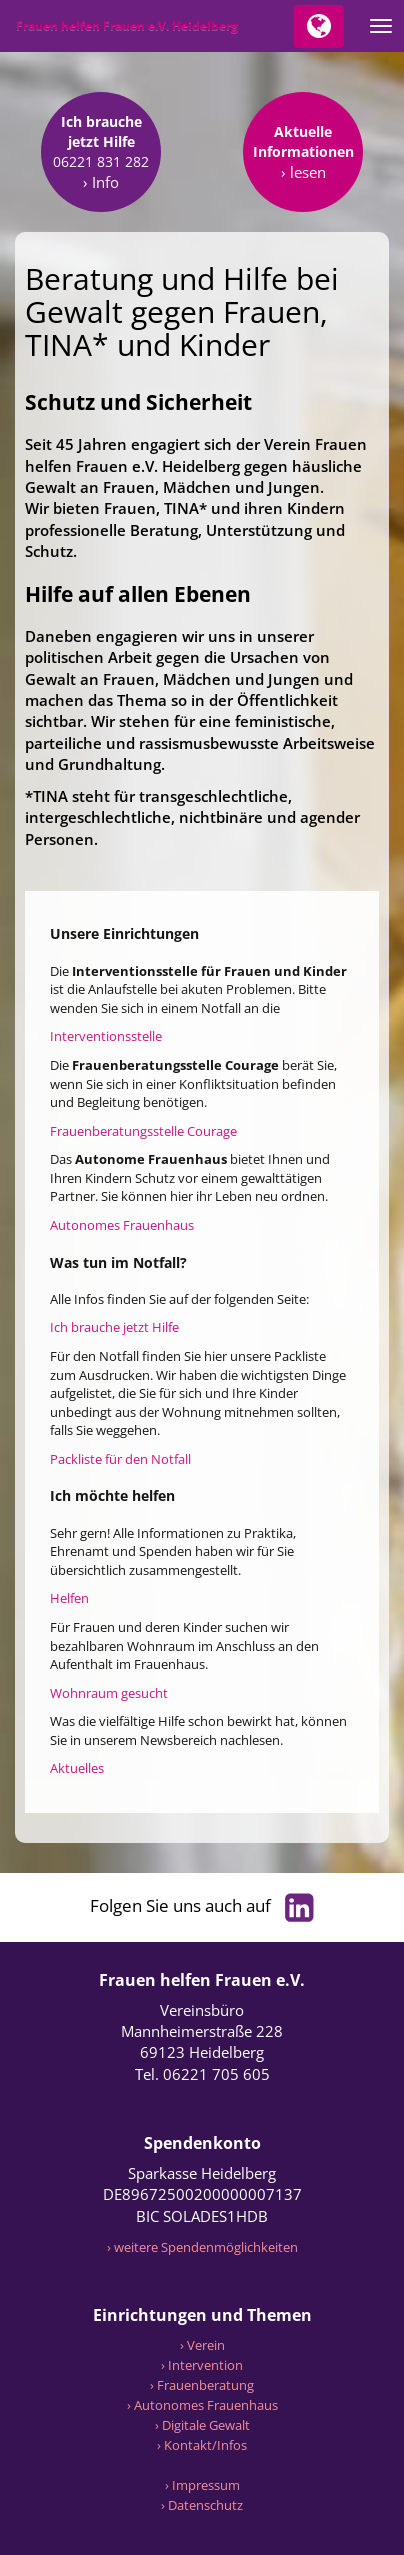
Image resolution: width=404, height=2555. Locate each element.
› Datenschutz (202, 2505)
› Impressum (202, 2485)
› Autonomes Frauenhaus (202, 2405)
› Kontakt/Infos (202, 2445)
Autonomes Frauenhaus (122, 1225)
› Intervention (202, 2365)
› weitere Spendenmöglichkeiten (202, 2247)
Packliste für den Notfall (120, 1459)
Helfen (69, 1598)
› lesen (303, 172)
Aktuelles (77, 1768)
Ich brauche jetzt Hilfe (114, 1327)
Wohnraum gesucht (109, 1693)
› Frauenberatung (202, 2385)
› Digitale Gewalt (202, 2425)
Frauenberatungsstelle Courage (143, 1131)
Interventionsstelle (106, 1036)
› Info (101, 182)
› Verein (202, 2345)
